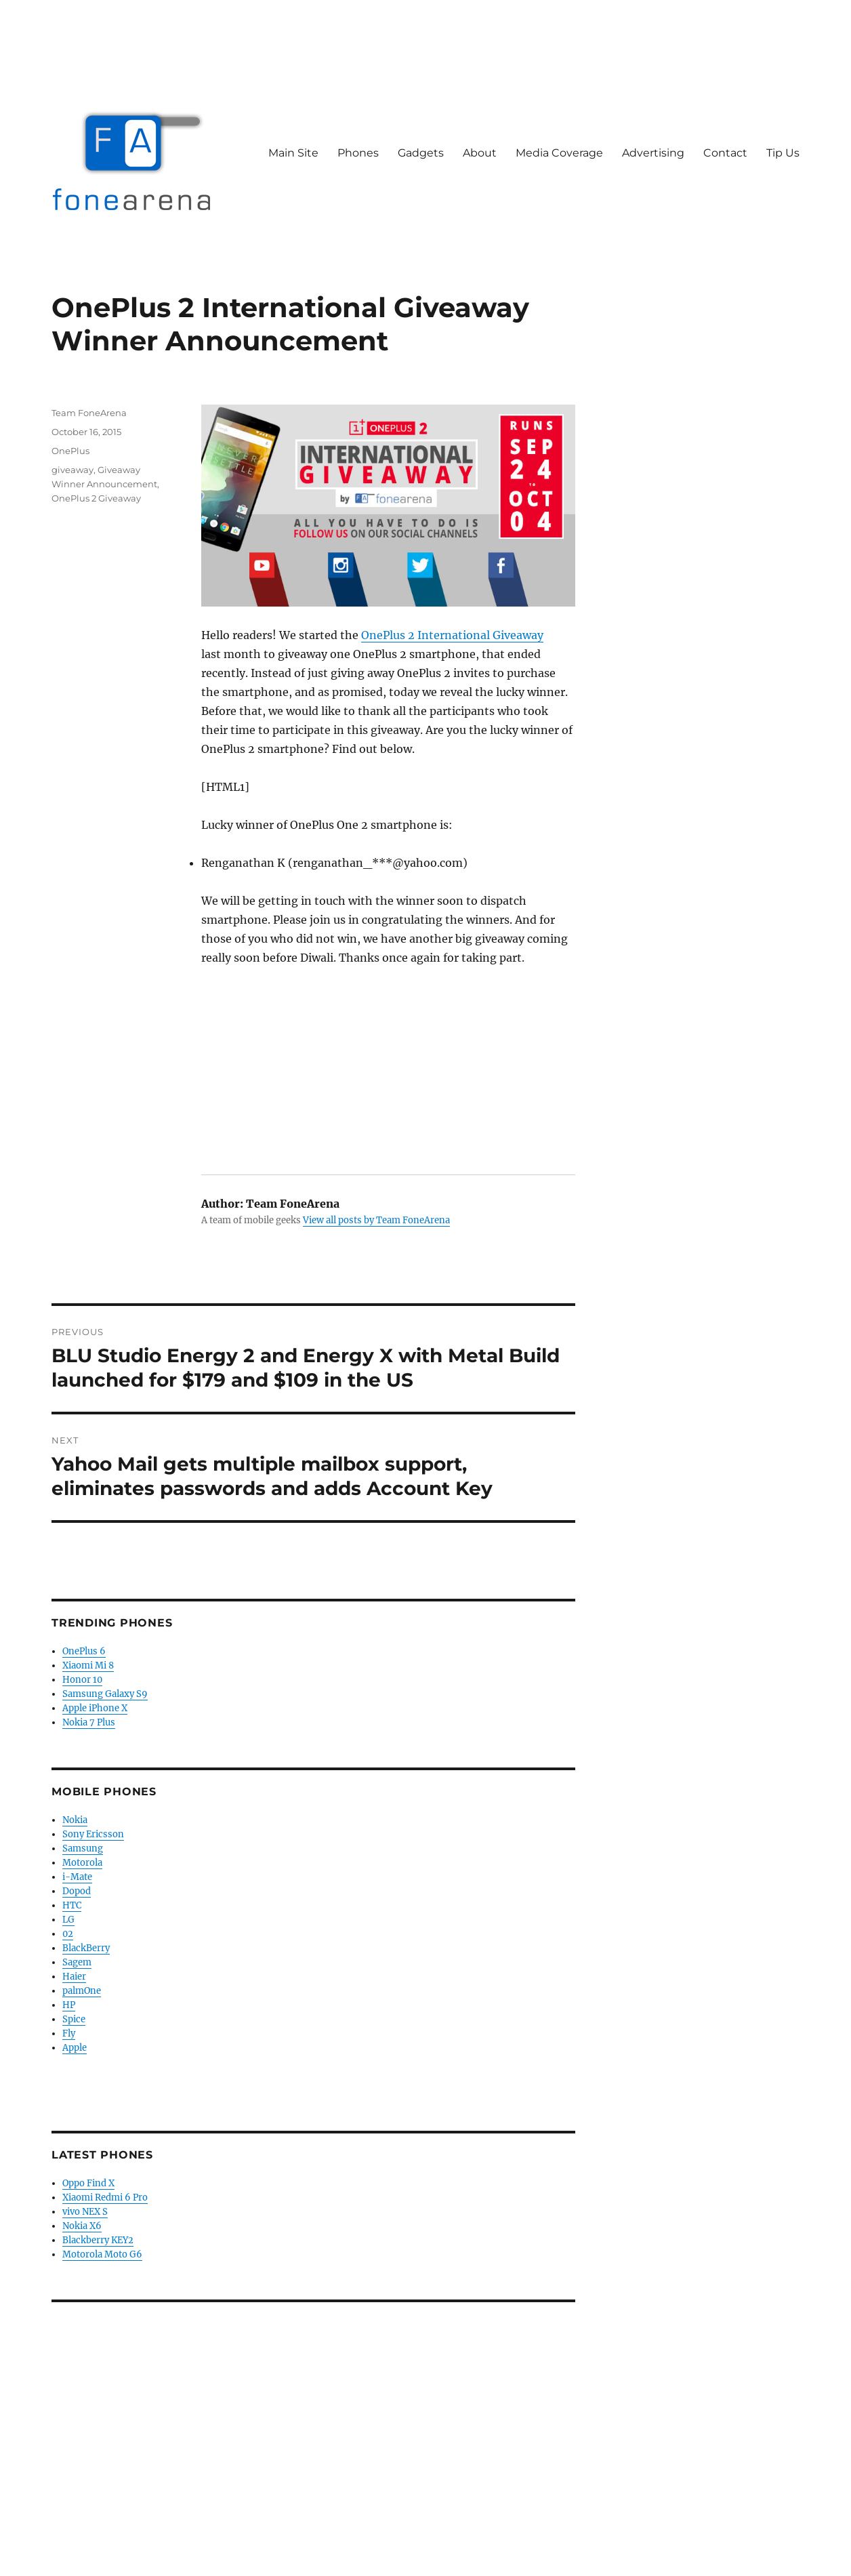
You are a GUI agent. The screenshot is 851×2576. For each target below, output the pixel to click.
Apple (74, 2047)
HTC (71, 1905)
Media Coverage (559, 152)
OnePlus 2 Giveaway (96, 498)
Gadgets (421, 152)
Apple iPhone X (94, 1708)
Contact (725, 152)
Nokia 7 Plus (88, 1722)
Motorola (82, 1862)
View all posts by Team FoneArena (376, 1220)
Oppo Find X (88, 2183)
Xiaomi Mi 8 (88, 1665)
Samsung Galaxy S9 (105, 1694)
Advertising (653, 152)
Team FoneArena (89, 412)
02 (67, 1934)
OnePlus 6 (84, 1651)
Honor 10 (82, 1679)
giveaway (72, 469)
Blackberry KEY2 (97, 2240)
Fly (68, 2033)
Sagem (76, 1962)
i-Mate (77, 1877)
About (480, 152)
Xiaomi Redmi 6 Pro (105, 2197)
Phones (358, 152)
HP (68, 2005)
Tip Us (783, 152)
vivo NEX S (85, 2211)
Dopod (76, 1891)
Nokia (74, 1820)
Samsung (82, 1848)
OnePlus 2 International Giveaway (452, 635)
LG (68, 1919)
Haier (74, 1976)
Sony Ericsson (93, 1834)
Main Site (293, 152)
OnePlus (70, 450)
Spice (73, 2019)
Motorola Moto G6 (102, 2254)
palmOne (81, 1991)
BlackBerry (86, 1948)
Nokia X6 (82, 2226)
